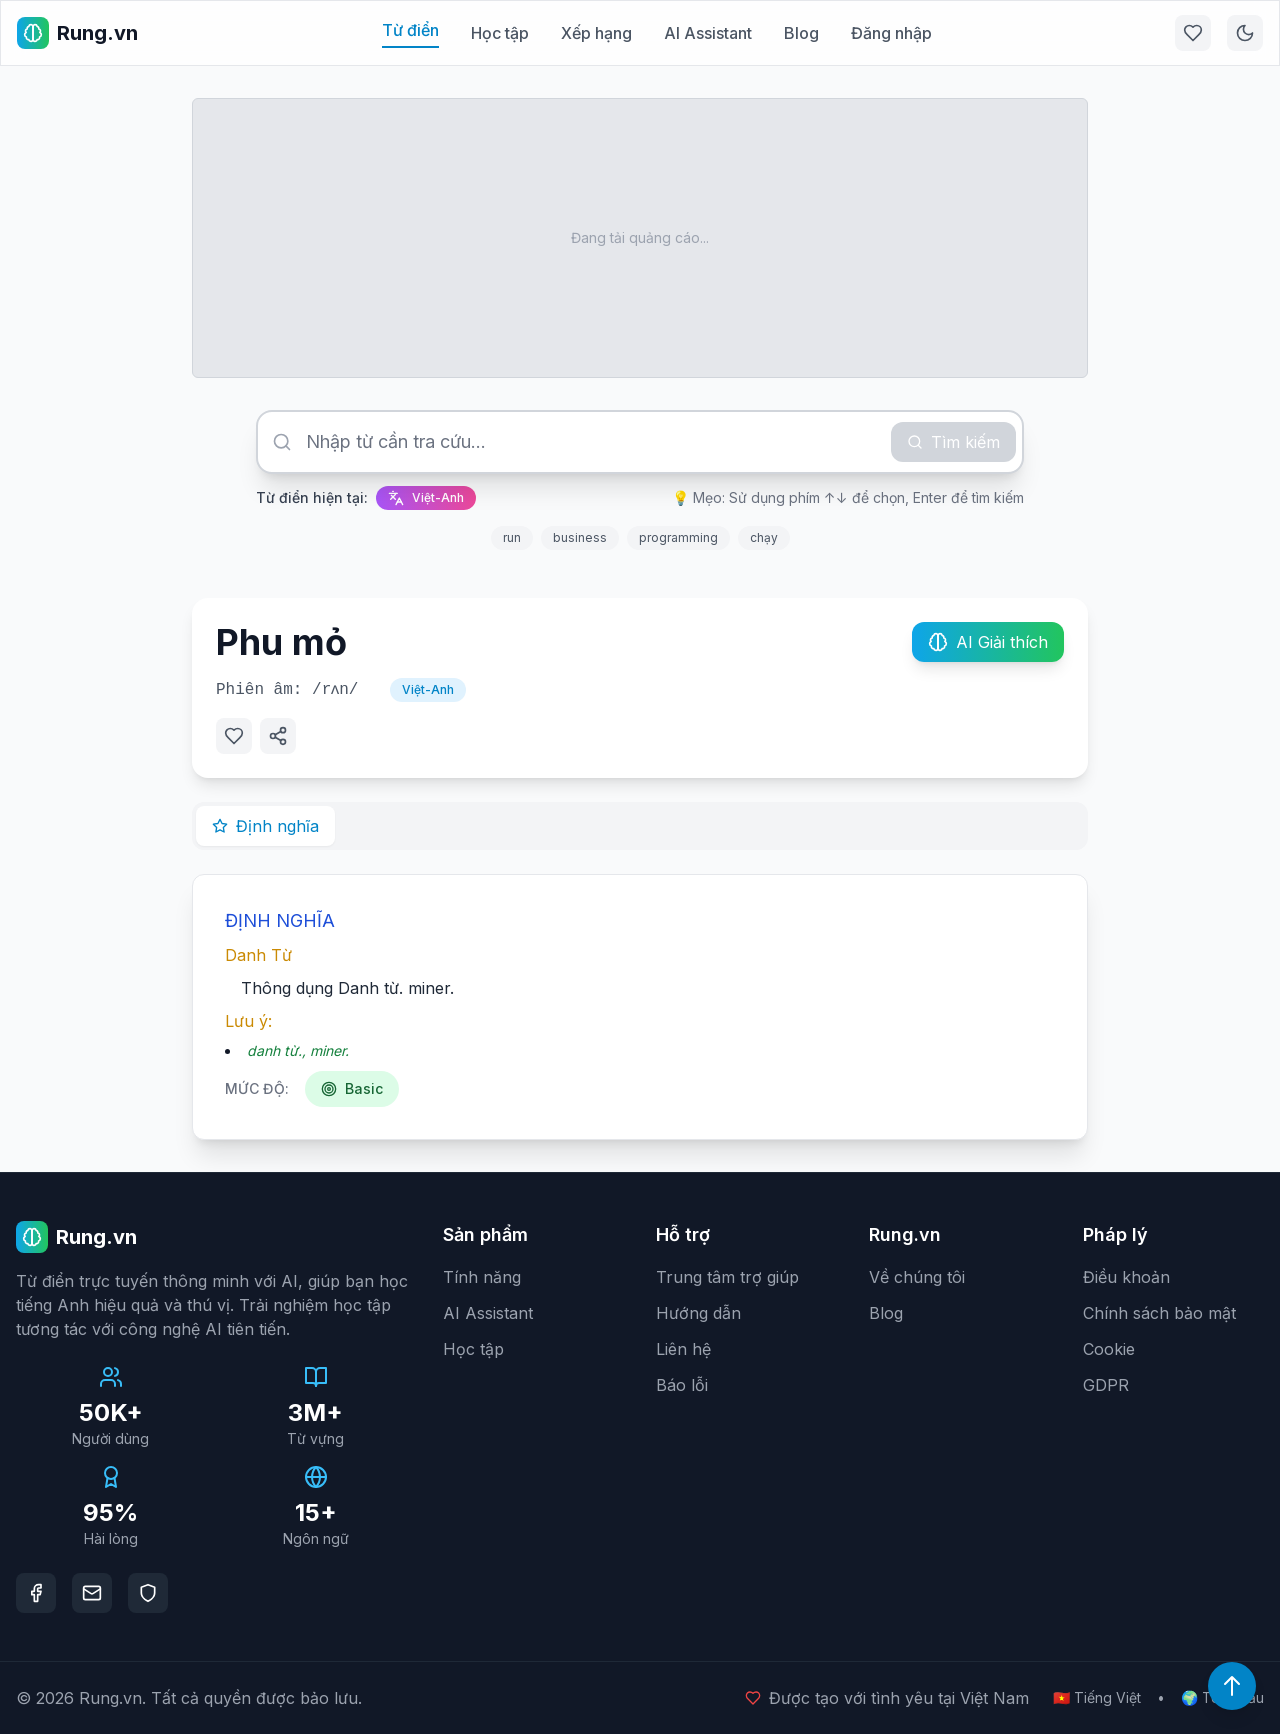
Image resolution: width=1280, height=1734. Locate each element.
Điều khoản (1126, 1277)
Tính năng (482, 1277)
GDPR (1106, 1385)
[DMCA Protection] (148, 1593)
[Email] (92, 1593)
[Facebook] (36, 1593)
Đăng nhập (891, 33)
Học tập (500, 33)
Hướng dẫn (698, 1313)
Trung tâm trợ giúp (727, 1277)
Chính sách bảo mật (1159, 1313)
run (512, 537)
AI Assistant (708, 33)
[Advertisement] (640, 238)
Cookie (1109, 1349)
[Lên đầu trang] (1232, 1686)
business (580, 537)
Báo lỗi (682, 1385)
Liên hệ (683, 1349)
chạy (764, 537)
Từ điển (410, 30)
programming (678, 537)
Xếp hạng (596, 33)
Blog (801, 33)
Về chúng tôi (917, 1277)
